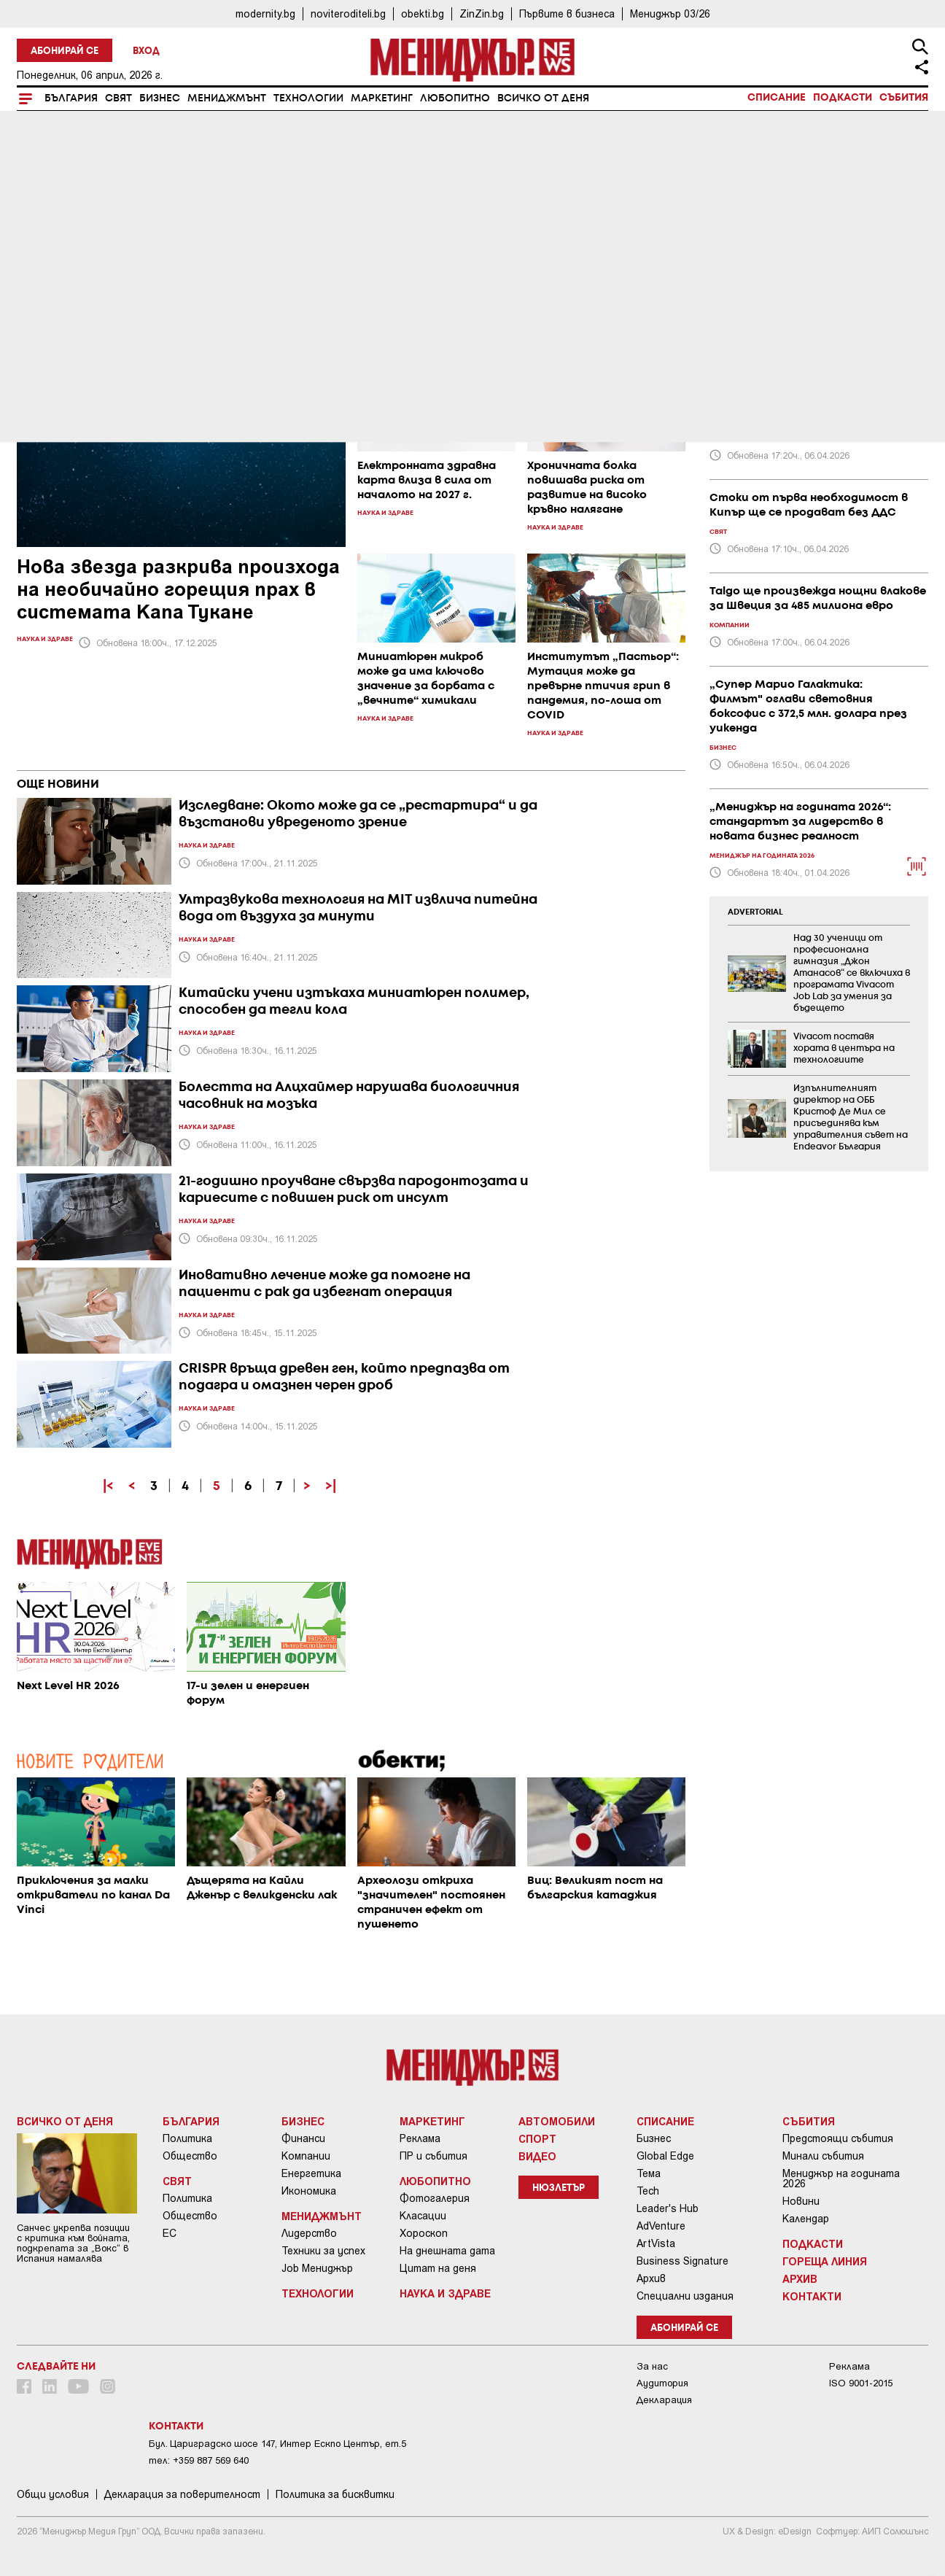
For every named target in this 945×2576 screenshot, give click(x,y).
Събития (903, 97)
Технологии (308, 98)
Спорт (537, 2138)
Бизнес (159, 98)
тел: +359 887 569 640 (199, 2460)
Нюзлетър (558, 2188)
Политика (187, 2138)
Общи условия (53, 2494)
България (71, 98)
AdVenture (661, 2226)
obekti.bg (422, 13)
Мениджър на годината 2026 (841, 2178)
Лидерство (309, 2233)
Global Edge (665, 2156)
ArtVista (656, 2243)
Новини (801, 2201)
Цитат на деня (438, 2268)
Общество (190, 2156)
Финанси (303, 2138)
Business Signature (682, 2261)
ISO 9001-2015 (860, 2383)
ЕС (169, 2233)
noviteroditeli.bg (348, 13)
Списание (776, 97)
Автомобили (556, 2121)
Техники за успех (323, 2251)
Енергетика (311, 2173)
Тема (649, 2173)
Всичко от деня (543, 98)
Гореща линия (824, 2261)
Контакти (811, 2296)
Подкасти (842, 97)
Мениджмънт (226, 98)
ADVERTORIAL (755, 912)
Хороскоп (424, 2233)
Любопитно (455, 98)
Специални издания (685, 2296)
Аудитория (662, 2383)
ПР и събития (433, 2156)
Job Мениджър (317, 2268)
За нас (652, 2366)
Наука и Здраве (445, 2293)
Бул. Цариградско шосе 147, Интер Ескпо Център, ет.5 (277, 2443)
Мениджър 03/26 (670, 13)
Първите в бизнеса (567, 13)
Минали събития (823, 2156)
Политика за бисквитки (335, 2494)
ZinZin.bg (481, 13)
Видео (537, 2156)
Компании (305, 2156)
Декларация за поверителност (182, 2494)
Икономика (308, 2191)
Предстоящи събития (837, 2138)
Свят (118, 98)
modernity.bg (265, 13)
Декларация (664, 2400)
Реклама (420, 2138)
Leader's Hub (668, 2208)
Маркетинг (382, 98)
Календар (805, 2219)
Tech (648, 2191)
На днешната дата (447, 2251)
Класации (423, 2216)
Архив (651, 2278)
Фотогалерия (435, 2198)
